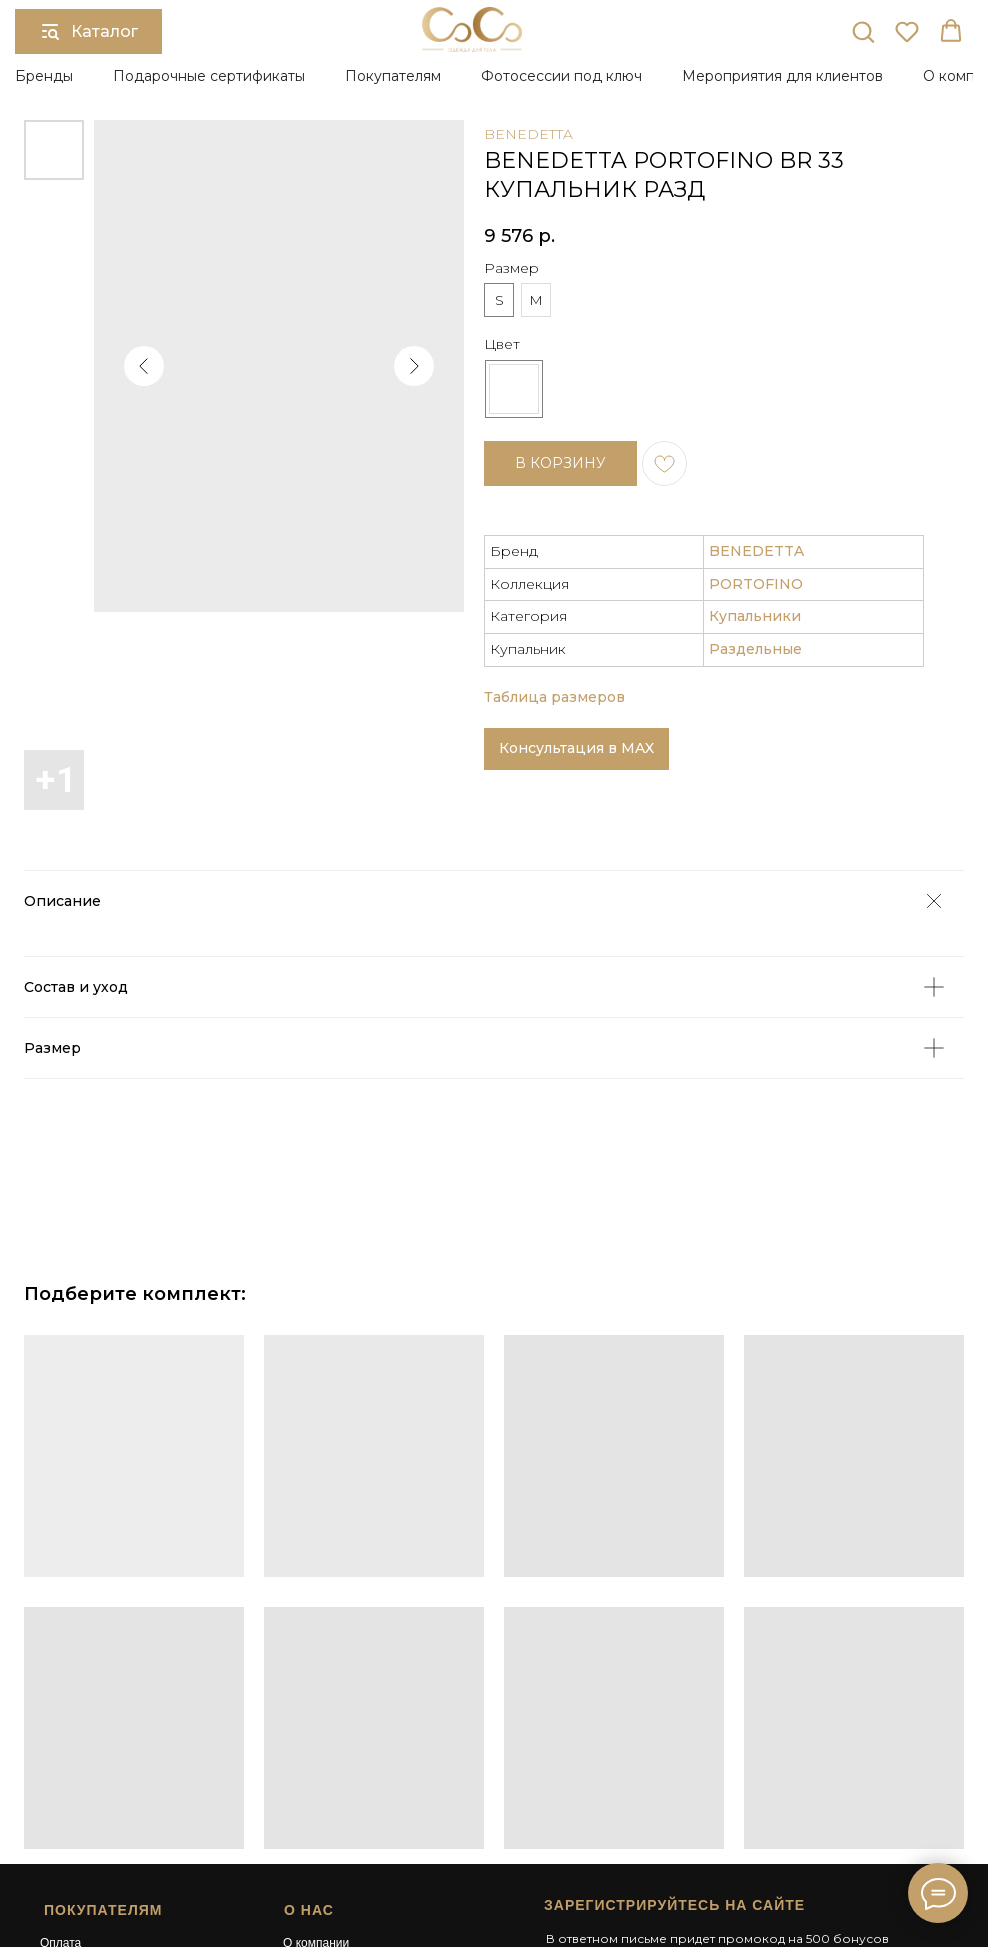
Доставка (66, 1770)
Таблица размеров (554, 546)
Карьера (306, 1806)
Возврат (62, 1788)
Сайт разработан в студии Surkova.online (652, 1859)
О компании (316, 1752)
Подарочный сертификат (352, 1770)
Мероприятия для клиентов (782, 76)
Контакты (309, 1823)
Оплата (60, 1752)
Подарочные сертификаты (209, 76)
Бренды (44, 76)
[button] (863, 31)
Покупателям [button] (393, 76)
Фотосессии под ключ (561, 76)
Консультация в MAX (576, 598)
